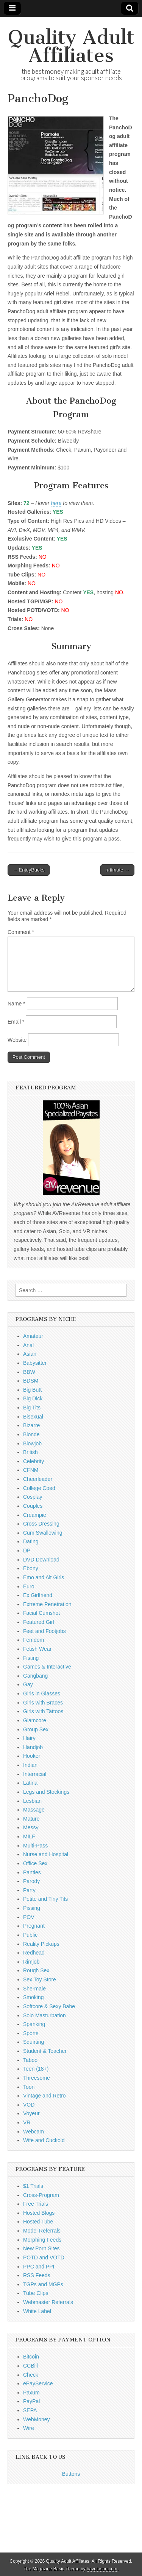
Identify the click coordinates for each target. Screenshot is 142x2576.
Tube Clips (35, 2293)
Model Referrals (42, 2231)
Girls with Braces (43, 1703)
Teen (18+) (35, 2069)
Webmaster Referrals (48, 2302)
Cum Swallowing (42, 1533)
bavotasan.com (102, 2568)
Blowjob (32, 1443)
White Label (37, 2311)
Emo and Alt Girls (43, 1577)
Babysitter (35, 1363)
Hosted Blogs (39, 2213)
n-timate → (117, 870)
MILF (29, 1836)
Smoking (33, 1997)
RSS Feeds (36, 2275)
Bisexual (33, 1417)
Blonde (31, 1434)
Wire (28, 2428)
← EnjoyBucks (28, 870)
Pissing (31, 1908)
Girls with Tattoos (43, 1711)
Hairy (29, 1738)
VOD (28, 2105)
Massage (34, 1810)
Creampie (34, 1515)
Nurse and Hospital (45, 1854)
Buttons (71, 2474)
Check (30, 2375)
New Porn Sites (41, 2248)
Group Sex (35, 1729)
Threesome (36, 2078)
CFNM (30, 1470)
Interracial (34, 1774)
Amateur (33, 1336)
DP (26, 1550)
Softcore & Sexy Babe (49, 2006)
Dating (30, 1541)
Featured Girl (38, 1622)
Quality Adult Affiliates (71, 46)
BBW (29, 1372)
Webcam (33, 2132)
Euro (28, 1586)
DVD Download (41, 1560)
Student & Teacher (45, 2051)
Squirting (33, 2042)
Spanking (34, 2024)
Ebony (30, 1568)
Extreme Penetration (47, 1604)
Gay (28, 1684)
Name (16, 1004)
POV (28, 1917)
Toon (28, 2087)
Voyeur (31, 2113)
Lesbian (32, 1801)
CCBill (30, 2366)
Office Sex (35, 1863)
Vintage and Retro (44, 2096)
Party (29, 1890)
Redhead (34, 1953)
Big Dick (32, 1398)
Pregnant (34, 1926)
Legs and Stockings (46, 1792)
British (30, 1452)
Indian (30, 1765)
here (56, 503)
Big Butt (32, 1390)
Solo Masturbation (44, 2015)
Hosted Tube (38, 2222)
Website (17, 1040)
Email (16, 1022)
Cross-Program (41, 2195)
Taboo (30, 2060)
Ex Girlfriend (37, 1595)
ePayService (38, 2383)
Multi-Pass (35, 1846)
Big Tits (32, 1408)
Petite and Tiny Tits (45, 1899)
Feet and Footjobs (44, 1631)
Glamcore (34, 1720)
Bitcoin (31, 2357)
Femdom (33, 1640)
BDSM (30, 1381)
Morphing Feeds (42, 2240)
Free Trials (35, 2204)
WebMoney (36, 2419)
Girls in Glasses (41, 1693)
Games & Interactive (47, 1667)
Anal (28, 1345)
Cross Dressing (41, 1524)
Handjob (33, 1747)
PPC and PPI (39, 2267)
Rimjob (31, 1962)
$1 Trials (33, 2186)
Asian (29, 1354)
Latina (30, 1783)
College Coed (39, 1488)
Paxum (31, 2393)
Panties (32, 1872)
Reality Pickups (41, 1944)
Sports (30, 2033)
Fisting (31, 1658)
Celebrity (33, 1461)
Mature (31, 1819)
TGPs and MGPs (43, 2284)
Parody (31, 1881)
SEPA (30, 2410)
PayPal (31, 2401)
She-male (34, 1989)
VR (26, 2122)
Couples (32, 1506)
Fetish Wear (37, 1649)
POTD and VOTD (43, 2257)
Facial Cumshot (41, 1613)
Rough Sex (36, 1970)
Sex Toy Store (39, 1979)
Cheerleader (37, 1479)
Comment (21, 932)
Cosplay (32, 1497)
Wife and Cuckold (44, 2140)
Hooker (31, 1756)
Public (30, 1935)
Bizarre (31, 1425)
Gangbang (35, 1676)
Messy (30, 1827)
